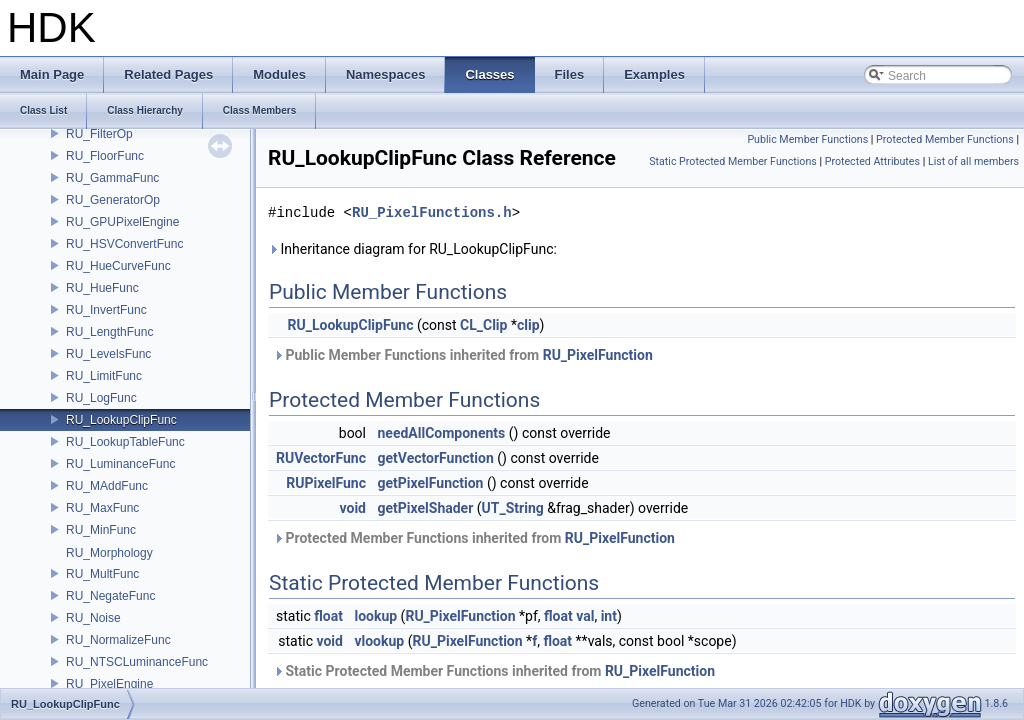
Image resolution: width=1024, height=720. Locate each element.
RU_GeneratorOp (113, 200)
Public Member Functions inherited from (463, 355)
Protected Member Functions (945, 139)
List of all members (973, 161)
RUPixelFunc (326, 483)
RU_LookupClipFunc (121, 420)
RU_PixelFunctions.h (432, 212)
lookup (375, 616)
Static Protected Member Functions (733, 161)
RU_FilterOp (99, 134)
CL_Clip (483, 325)
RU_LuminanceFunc (120, 464)
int (609, 616)
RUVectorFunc (321, 458)
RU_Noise (93, 618)
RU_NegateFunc (110, 596)
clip (528, 325)
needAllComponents (441, 433)
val (585, 616)
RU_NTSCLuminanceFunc (137, 662)
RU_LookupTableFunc (125, 442)
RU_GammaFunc (112, 178)
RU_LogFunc (101, 398)
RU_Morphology (109, 553)
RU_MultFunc (102, 574)
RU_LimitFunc (104, 376)
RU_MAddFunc (107, 486)
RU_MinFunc (101, 530)
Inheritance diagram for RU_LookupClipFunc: (412, 249)
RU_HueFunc (102, 288)
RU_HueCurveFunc (118, 266)
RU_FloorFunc (105, 156)
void (353, 508)
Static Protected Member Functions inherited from (494, 671)
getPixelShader (425, 508)
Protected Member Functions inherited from (474, 538)
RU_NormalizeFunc (118, 640)
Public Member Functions (807, 139)
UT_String (513, 508)
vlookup (379, 641)
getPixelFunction (430, 483)
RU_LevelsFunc (108, 354)
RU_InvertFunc (106, 310)
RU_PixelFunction (598, 355)
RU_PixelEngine (109, 684)
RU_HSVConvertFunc (124, 244)
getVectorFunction (435, 458)
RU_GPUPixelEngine (122, 222)
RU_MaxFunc (102, 508)
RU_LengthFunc (109, 332)
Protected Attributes (872, 161)
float (328, 616)
